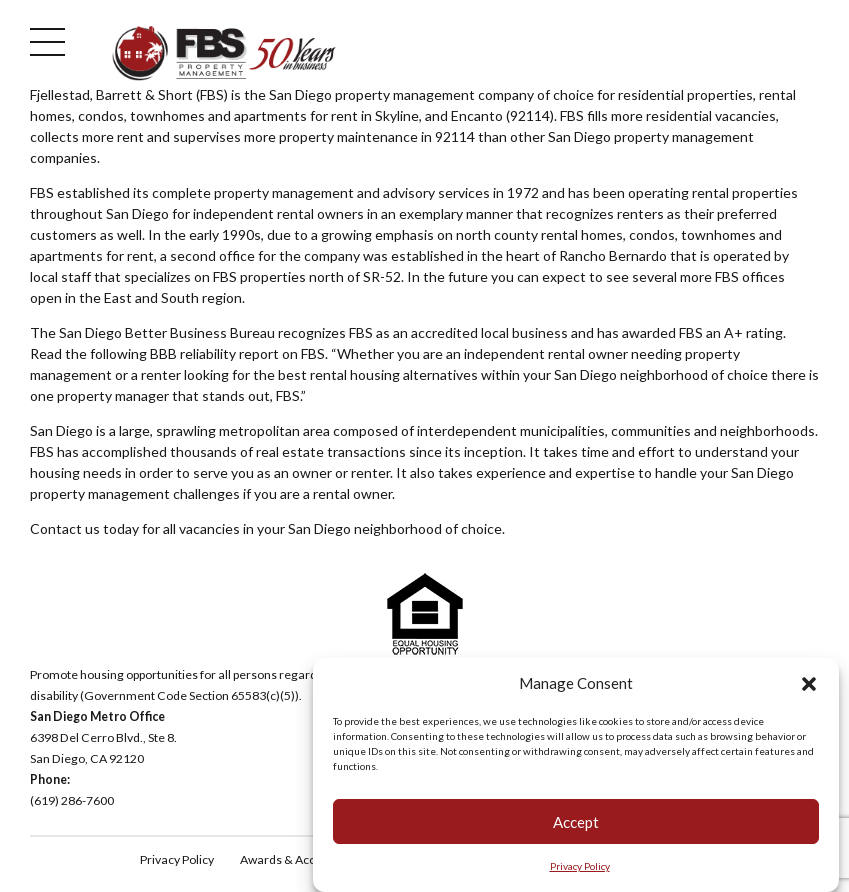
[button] (809, 685)
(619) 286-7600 (72, 800)
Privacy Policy (580, 867)
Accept (576, 823)
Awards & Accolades (296, 859)
